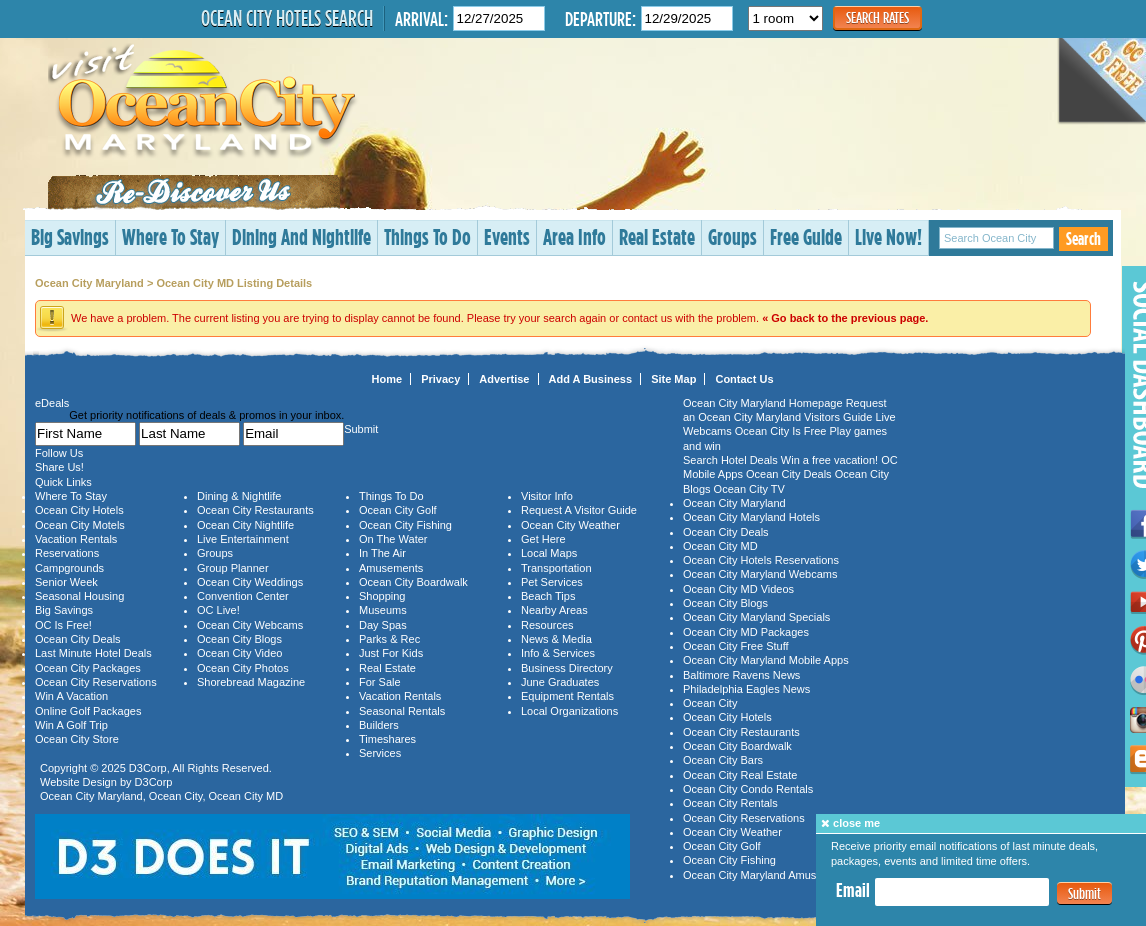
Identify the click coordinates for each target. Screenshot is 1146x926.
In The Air (382, 553)
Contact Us (744, 379)
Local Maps (549, 553)
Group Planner (233, 568)
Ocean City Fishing (405, 525)
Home (387, 379)
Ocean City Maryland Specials (756, 617)
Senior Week (66, 582)
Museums (383, 610)
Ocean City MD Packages (746, 632)
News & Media (556, 639)
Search (1083, 238)
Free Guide (806, 236)
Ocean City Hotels (79, 510)
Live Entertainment (243, 539)
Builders (379, 725)
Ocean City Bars (723, 760)
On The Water (393, 539)
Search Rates (877, 17)
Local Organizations (569, 711)
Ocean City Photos (243, 668)
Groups (732, 236)
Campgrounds (69, 568)
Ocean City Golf (398, 510)
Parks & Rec (389, 639)
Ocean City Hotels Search (287, 18)
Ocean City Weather (570, 525)
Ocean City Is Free (781, 431)
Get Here (543, 539)
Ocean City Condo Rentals (748, 789)
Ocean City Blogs (239, 639)
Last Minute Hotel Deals (93, 653)
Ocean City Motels (80, 525)
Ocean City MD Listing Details (234, 283)
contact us (647, 318)
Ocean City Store (77, 739)
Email (853, 890)
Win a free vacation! (829, 460)
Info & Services (558, 653)
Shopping (382, 596)
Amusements (391, 568)
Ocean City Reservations (96, 682)
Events (507, 236)
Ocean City (176, 796)
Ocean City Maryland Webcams (760, 574)
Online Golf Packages (88, 711)
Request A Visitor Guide (579, 510)
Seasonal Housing (79, 596)
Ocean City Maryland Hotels (751, 517)
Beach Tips (548, 596)
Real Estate (657, 236)
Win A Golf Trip (71, 725)
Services (380, 753)
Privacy (440, 379)
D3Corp (148, 768)
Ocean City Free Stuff (736, 646)
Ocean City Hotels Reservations (761, 560)
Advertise (504, 379)
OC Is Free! (63, 625)
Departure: (600, 18)
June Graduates (560, 682)
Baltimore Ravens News (741, 675)
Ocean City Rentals (730, 803)
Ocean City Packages (88, 668)
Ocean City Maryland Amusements (767, 875)
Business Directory (567, 668)
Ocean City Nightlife (245, 525)
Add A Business (591, 379)
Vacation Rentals (76, 539)
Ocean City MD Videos (738, 589)
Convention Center (243, 596)
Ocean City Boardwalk (413, 582)
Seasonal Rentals (402, 711)
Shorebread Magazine (251, 682)
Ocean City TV (749, 489)
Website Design (78, 782)
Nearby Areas (554, 610)
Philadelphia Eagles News (746, 689)
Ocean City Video (239, 653)
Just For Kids (391, 653)
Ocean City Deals (78, 639)
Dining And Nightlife (301, 236)
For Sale (380, 682)
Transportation (556, 568)
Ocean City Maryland (89, 283)
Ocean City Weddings (250, 582)
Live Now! (888, 236)
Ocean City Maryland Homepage (763, 403)
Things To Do (427, 236)
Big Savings (70, 236)
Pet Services (552, 582)
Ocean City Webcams (250, 625)
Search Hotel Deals (730, 460)
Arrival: (421, 18)
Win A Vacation (71, 696)
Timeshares (387, 739)
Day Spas (383, 625)
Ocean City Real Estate (740, 775)
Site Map (673, 379)
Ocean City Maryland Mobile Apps (766, 660)
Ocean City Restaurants (255, 510)
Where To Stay (170, 236)
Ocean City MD (246, 796)
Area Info (574, 236)
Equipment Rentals (567, 696)
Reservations (67, 553)
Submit (1084, 893)
